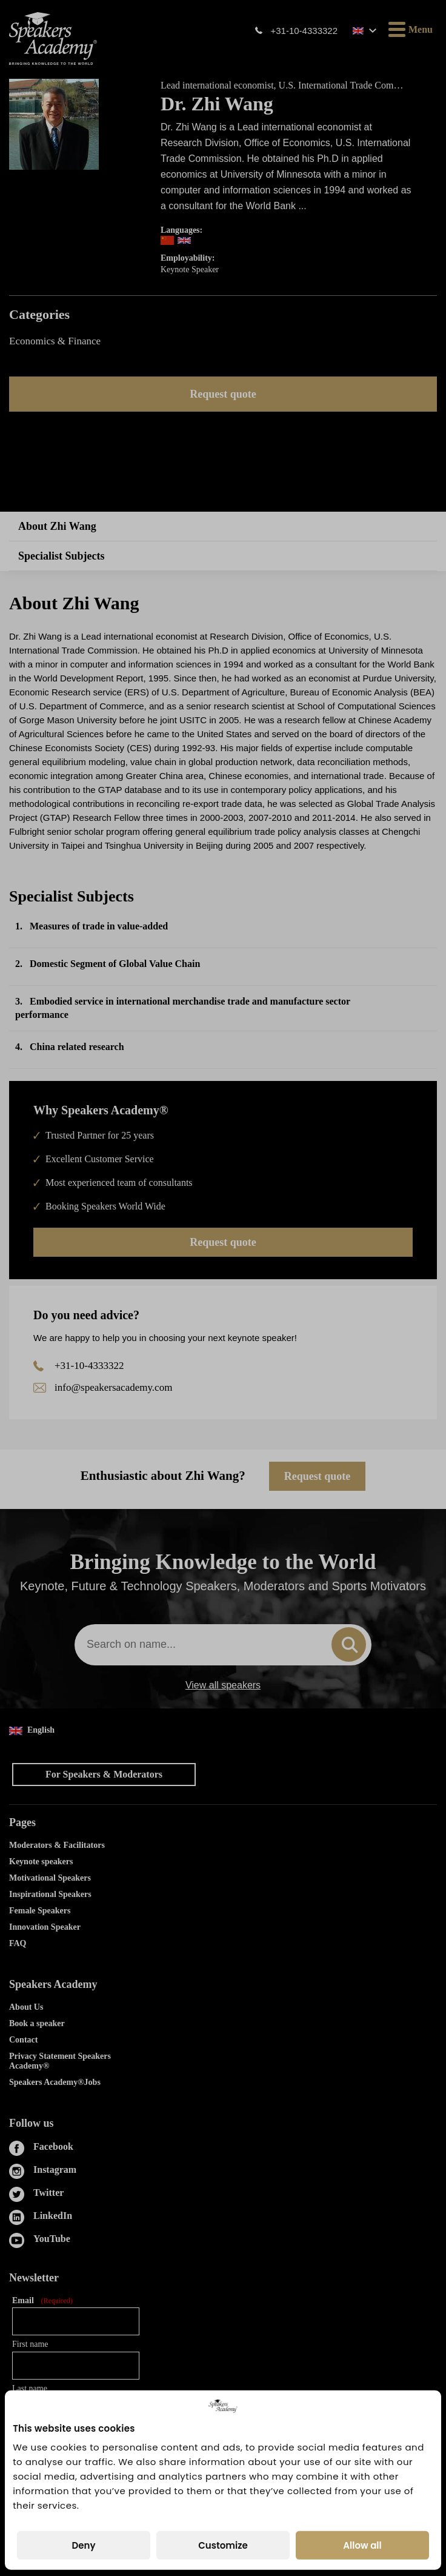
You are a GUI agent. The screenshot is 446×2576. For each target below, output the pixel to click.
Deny (83, 2545)
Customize (222, 2545)
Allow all (362, 2545)
